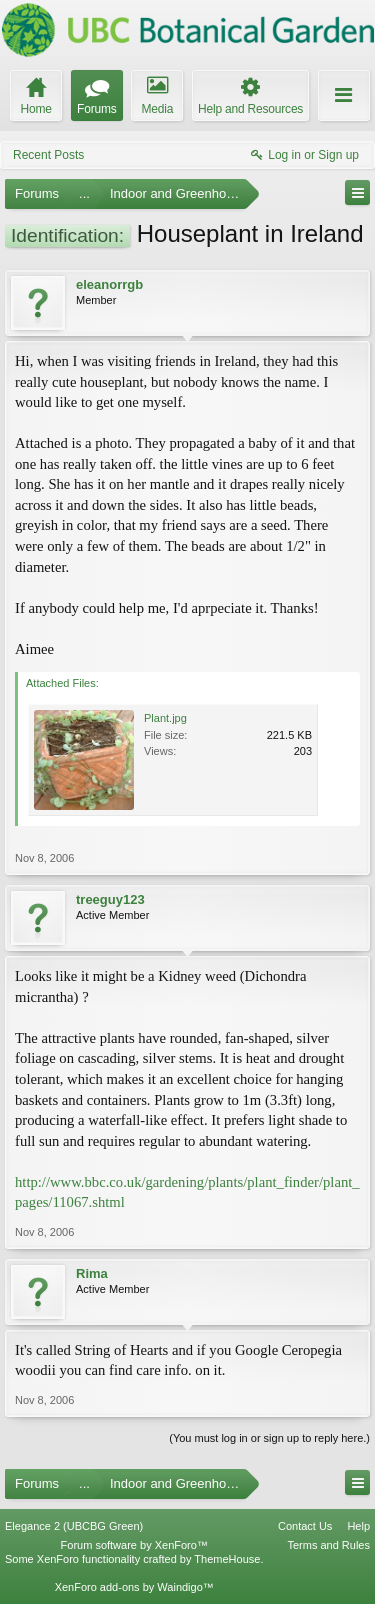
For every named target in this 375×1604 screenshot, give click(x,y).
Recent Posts (48, 155)
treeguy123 (110, 899)
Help (358, 1526)
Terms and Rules (328, 1545)
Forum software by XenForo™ (134, 1545)
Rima (92, 1273)
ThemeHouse (227, 1559)
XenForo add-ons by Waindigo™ (134, 1587)
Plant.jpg (165, 718)
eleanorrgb (109, 284)
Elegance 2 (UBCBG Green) (74, 1526)
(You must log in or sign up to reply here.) (269, 1438)
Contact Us (305, 1526)
